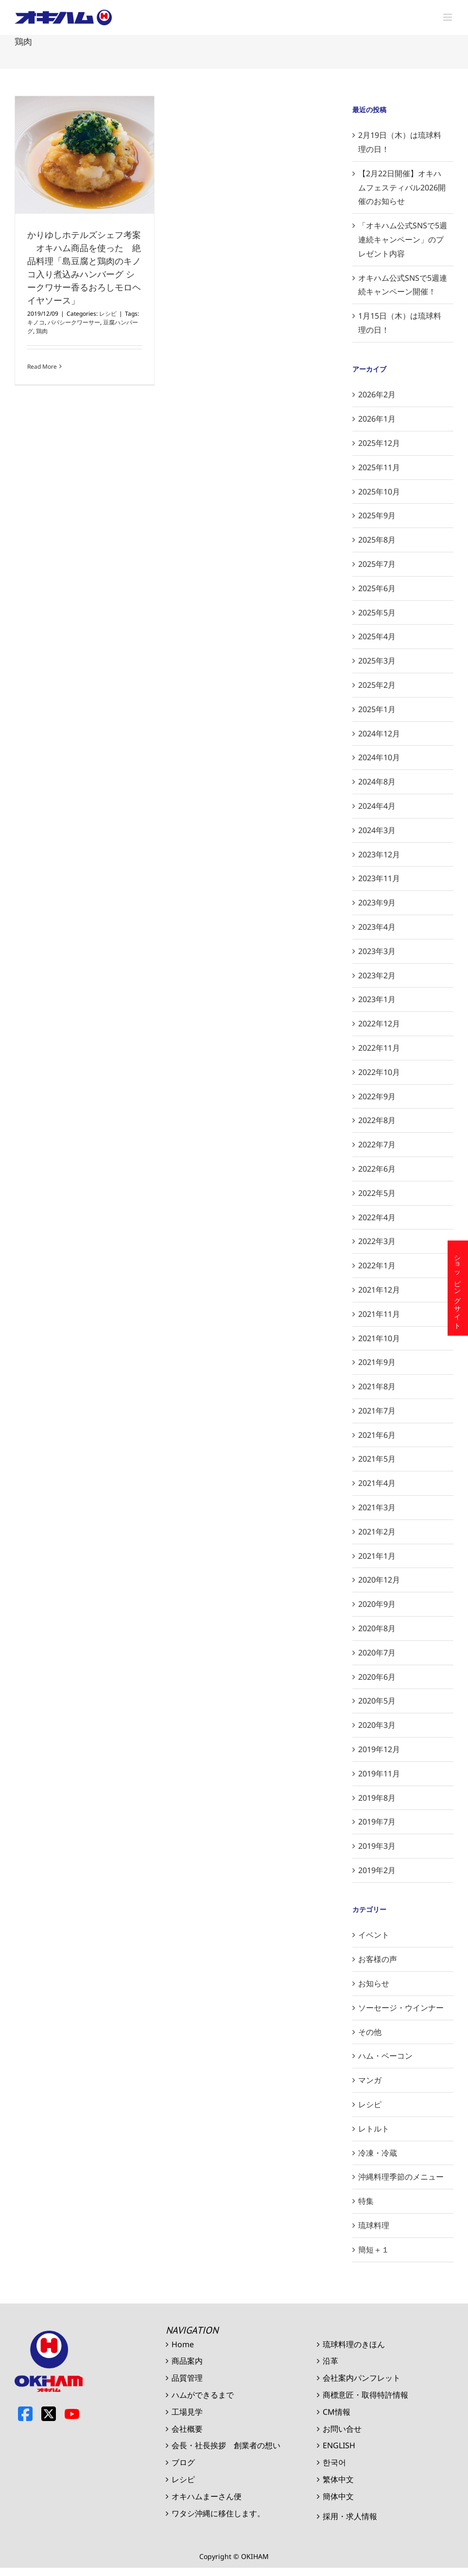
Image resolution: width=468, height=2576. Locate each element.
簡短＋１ (373, 2249)
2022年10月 (379, 1072)
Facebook (25, 2413)
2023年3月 (377, 951)
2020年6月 (377, 1677)
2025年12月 (379, 443)
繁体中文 (338, 2479)
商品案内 (187, 2360)
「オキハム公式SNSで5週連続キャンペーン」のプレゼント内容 (402, 239)
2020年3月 (377, 1725)
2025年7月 (377, 564)
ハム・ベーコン (385, 2055)
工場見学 (187, 2411)
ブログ (183, 2462)
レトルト (373, 2128)
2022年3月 (377, 1241)
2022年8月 (377, 1120)
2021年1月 (377, 1556)
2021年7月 (377, 1410)
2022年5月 (377, 1193)
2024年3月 (377, 830)
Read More (42, 366)
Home (183, 2344)
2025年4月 (377, 636)
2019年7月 (377, 1821)
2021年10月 (379, 1338)
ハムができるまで (203, 2394)
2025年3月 (377, 660)
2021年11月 (379, 1314)
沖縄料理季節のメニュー (401, 2176)
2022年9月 (377, 1096)
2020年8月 (377, 1628)
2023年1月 (377, 999)
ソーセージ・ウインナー (401, 2007)
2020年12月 (379, 1579)
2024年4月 (377, 806)
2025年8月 (377, 539)
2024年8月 (377, 781)
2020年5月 (377, 1700)
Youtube (72, 2413)
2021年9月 (377, 1362)
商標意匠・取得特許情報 (365, 2394)
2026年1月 (377, 418)
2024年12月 (379, 733)
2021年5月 (377, 1458)
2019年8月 (377, 1797)
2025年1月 (377, 709)
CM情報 (336, 2411)
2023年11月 (379, 878)
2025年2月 (377, 685)
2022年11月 (379, 1047)
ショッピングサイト (458, 1288)
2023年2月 (377, 975)
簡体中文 (338, 2496)
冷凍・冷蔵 (377, 2153)
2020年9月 (377, 1604)
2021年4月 (377, 1483)
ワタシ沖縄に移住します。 (218, 2513)
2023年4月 (377, 926)
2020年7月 (377, 1652)
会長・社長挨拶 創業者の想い (226, 2445)
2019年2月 (377, 1870)
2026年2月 (377, 394)
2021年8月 (377, 1386)
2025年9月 (377, 515)
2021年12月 (379, 1289)
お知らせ (373, 1983)
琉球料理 (373, 2225)
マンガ (369, 2080)
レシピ (108, 313)
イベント (373, 1934)
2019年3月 (377, 1846)
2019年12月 (379, 1749)
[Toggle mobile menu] (448, 17)
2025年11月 (379, 467)
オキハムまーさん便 (207, 2496)
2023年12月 (379, 854)
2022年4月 (377, 1217)
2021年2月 (377, 1531)
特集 (366, 2201)
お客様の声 (377, 1959)
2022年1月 (377, 1265)
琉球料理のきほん (354, 2344)
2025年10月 (379, 491)
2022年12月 (379, 1023)
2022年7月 (377, 1144)
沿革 (330, 2360)
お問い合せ (342, 2428)
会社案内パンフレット (361, 2377)
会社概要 (187, 2428)
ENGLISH (339, 2445)
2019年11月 (379, 1773)
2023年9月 (377, 902)
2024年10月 (379, 757)
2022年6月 (377, 1168)
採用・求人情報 (350, 2516)
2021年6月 (377, 1435)
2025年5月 (377, 612)
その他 (369, 2032)
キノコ (36, 322)
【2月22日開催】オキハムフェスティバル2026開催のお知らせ (402, 187)
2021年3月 (377, 1507)
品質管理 (187, 2377)
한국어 (334, 2462)
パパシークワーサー (74, 322)
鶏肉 (42, 331)
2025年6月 (377, 588)
